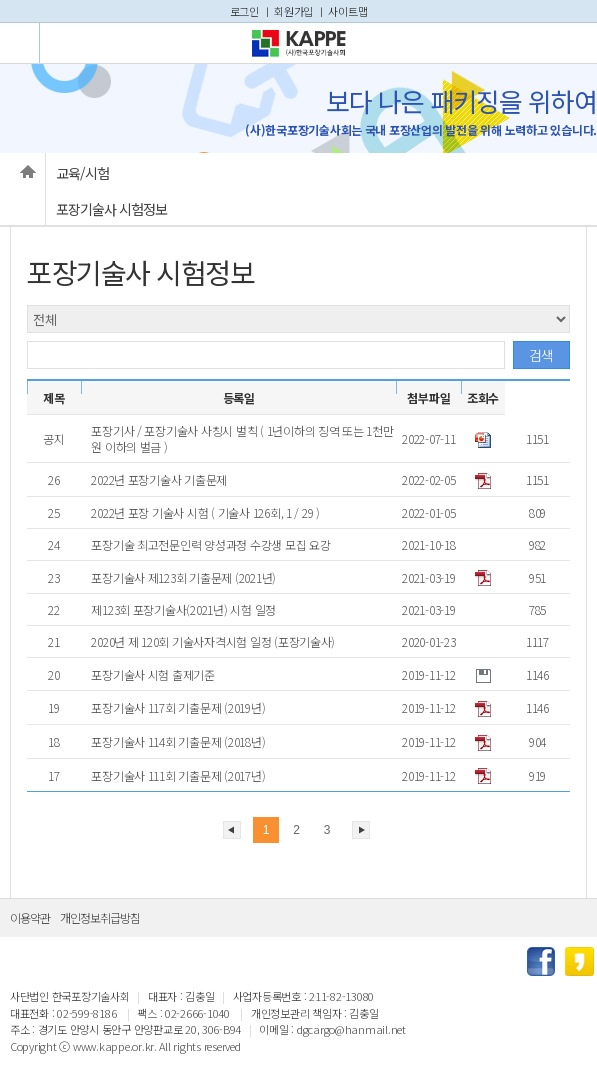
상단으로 (572, 917)
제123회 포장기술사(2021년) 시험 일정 (185, 609)
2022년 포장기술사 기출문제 (160, 479)
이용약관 (30, 917)
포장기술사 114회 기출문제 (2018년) (179, 741)
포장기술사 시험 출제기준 (154, 674)
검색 (541, 355)
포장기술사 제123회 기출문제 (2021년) (185, 577)
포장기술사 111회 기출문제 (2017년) (179, 775)
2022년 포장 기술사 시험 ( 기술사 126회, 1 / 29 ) (206, 512)
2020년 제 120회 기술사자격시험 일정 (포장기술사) (214, 641)
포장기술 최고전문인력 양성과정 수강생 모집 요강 (212, 544)
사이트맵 (347, 11)
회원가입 (293, 11)
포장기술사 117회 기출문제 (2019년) (179, 707)
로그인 (244, 11)
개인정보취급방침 (100, 917)
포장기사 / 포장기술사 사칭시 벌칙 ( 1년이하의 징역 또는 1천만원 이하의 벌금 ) (242, 438)
